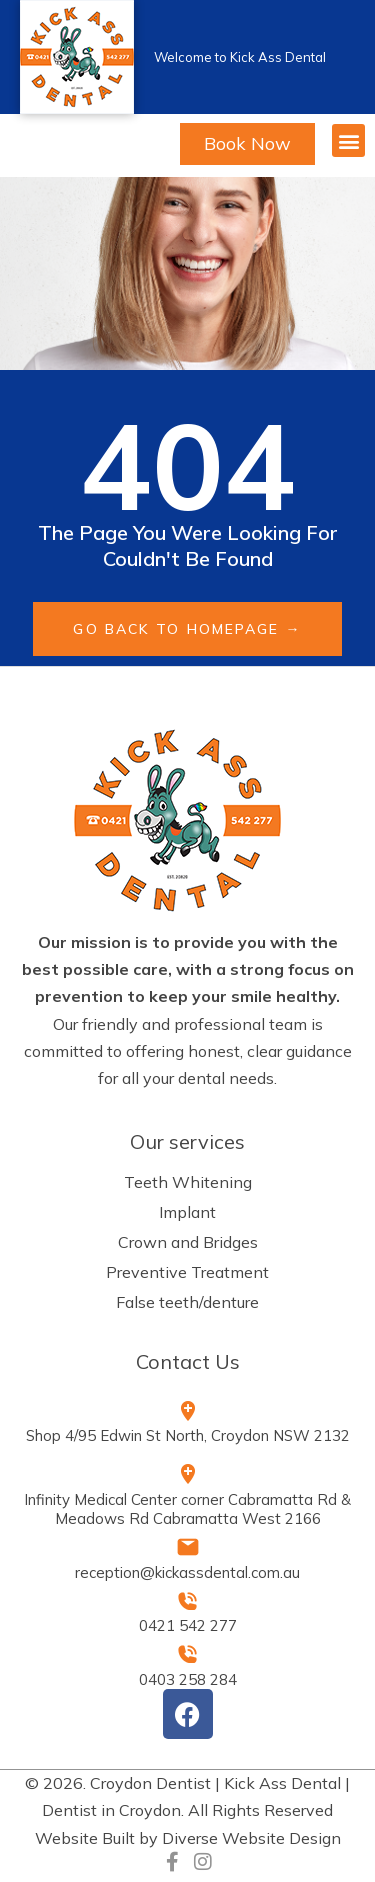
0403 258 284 (188, 1679)
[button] (348, 140)
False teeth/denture (187, 1302)
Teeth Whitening (188, 1182)
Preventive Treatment (187, 1272)
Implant (187, 1212)
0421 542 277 (188, 1625)
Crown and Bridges (188, 1242)
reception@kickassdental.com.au (187, 1572)
